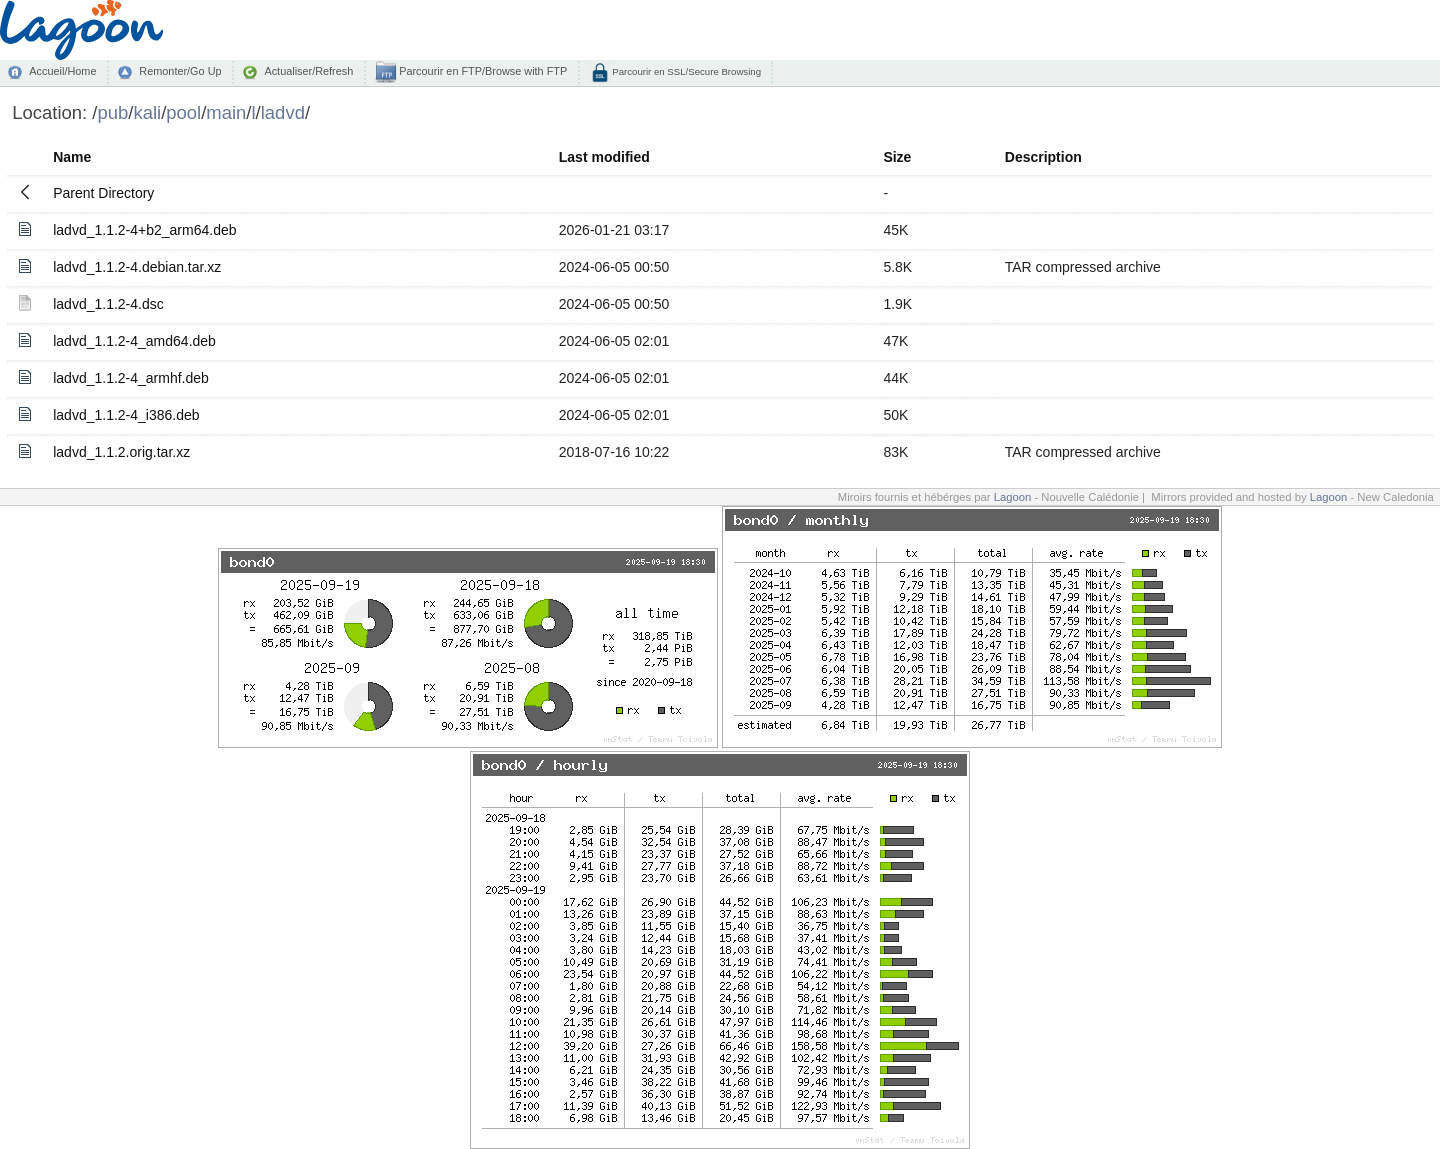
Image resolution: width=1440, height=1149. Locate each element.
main (226, 112)
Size (897, 157)
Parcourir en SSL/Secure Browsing (685, 71)
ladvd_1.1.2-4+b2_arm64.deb (144, 230)
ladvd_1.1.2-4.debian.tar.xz (137, 267)
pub (112, 112)
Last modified (604, 157)
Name (72, 157)
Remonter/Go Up (180, 71)
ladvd (283, 112)
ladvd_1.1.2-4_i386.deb (126, 415)
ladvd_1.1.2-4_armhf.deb (131, 378)
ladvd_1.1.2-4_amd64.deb (134, 341)
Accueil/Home (62, 71)
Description (1043, 157)
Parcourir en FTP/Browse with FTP (481, 71)
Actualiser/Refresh (308, 71)
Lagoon (1013, 497)
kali (147, 112)
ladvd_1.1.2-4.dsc (108, 304)
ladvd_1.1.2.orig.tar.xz (121, 452)
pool (183, 112)
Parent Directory (103, 193)
